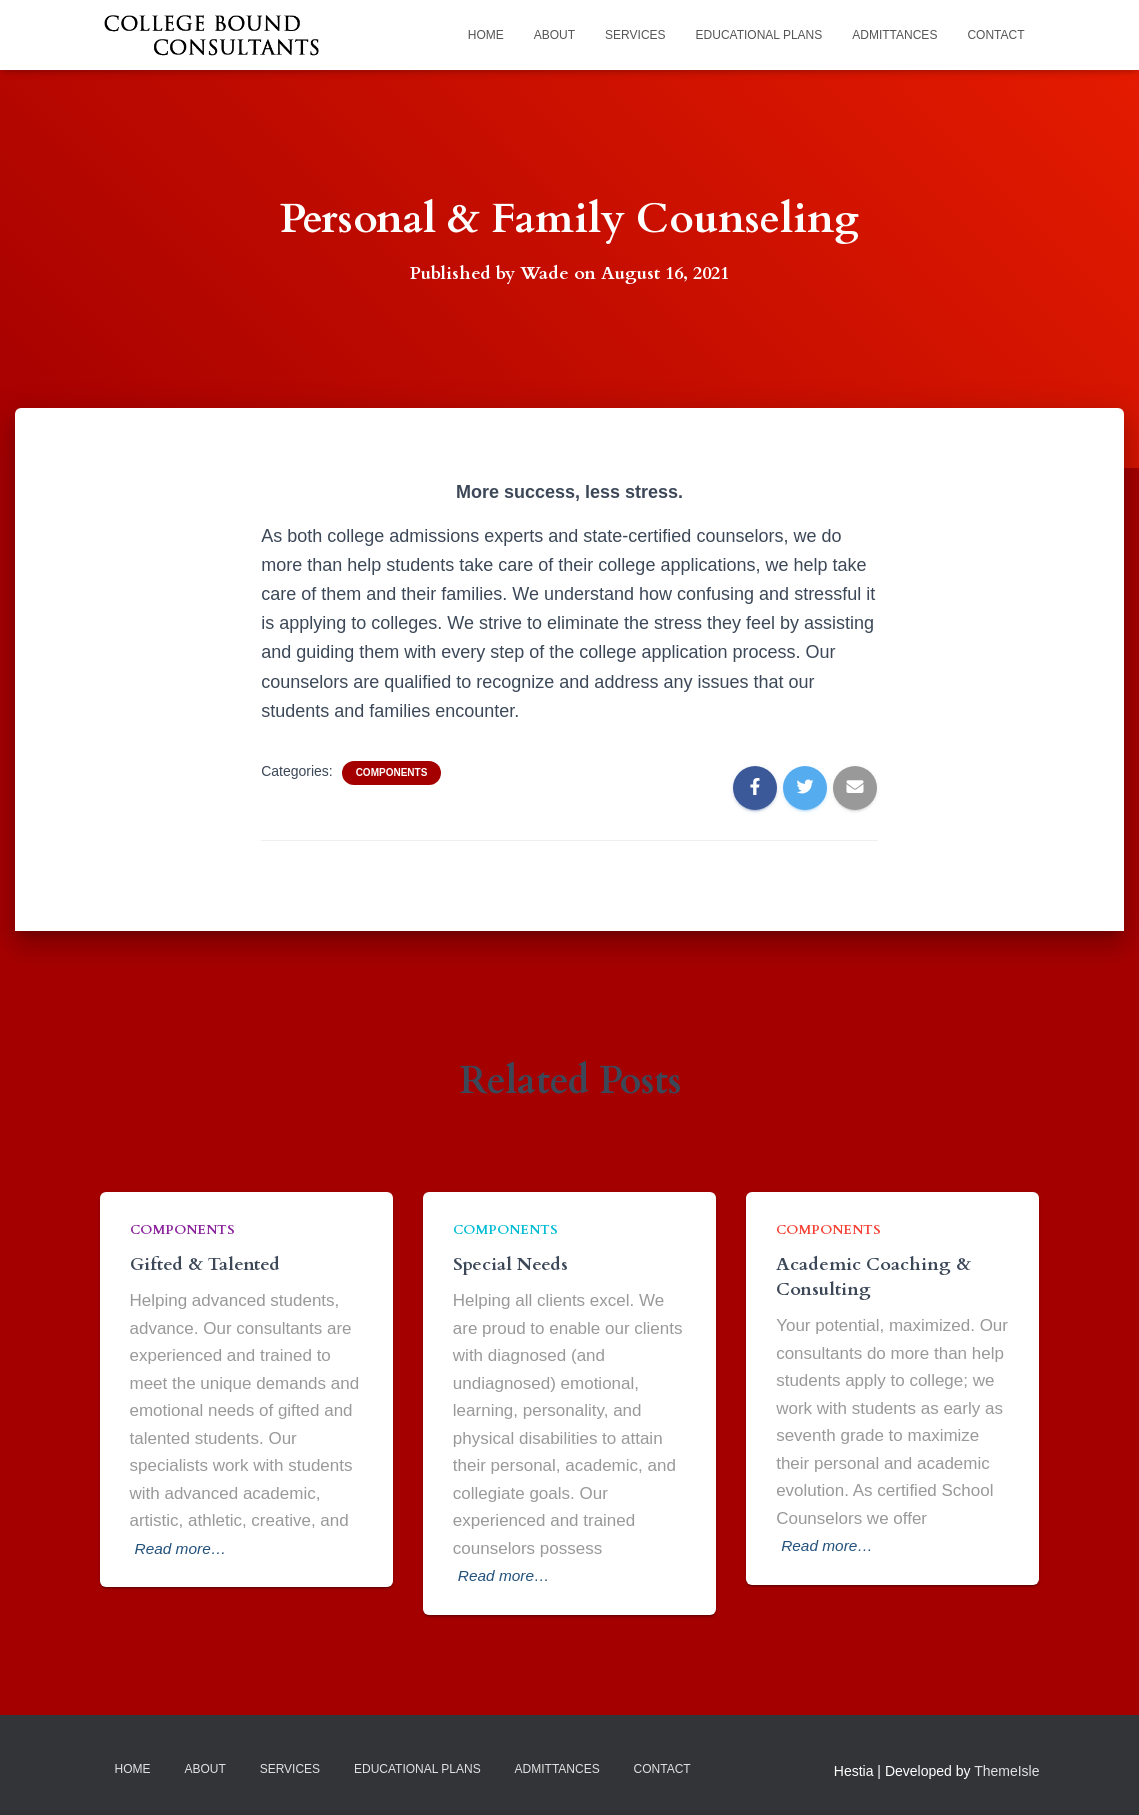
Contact (995, 35)
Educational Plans (759, 35)
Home (486, 35)
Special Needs (510, 1264)
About (554, 35)
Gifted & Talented (205, 1264)
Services (635, 35)
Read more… (185, 1547)
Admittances (894, 35)
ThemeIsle (1006, 1770)
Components (392, 772)
